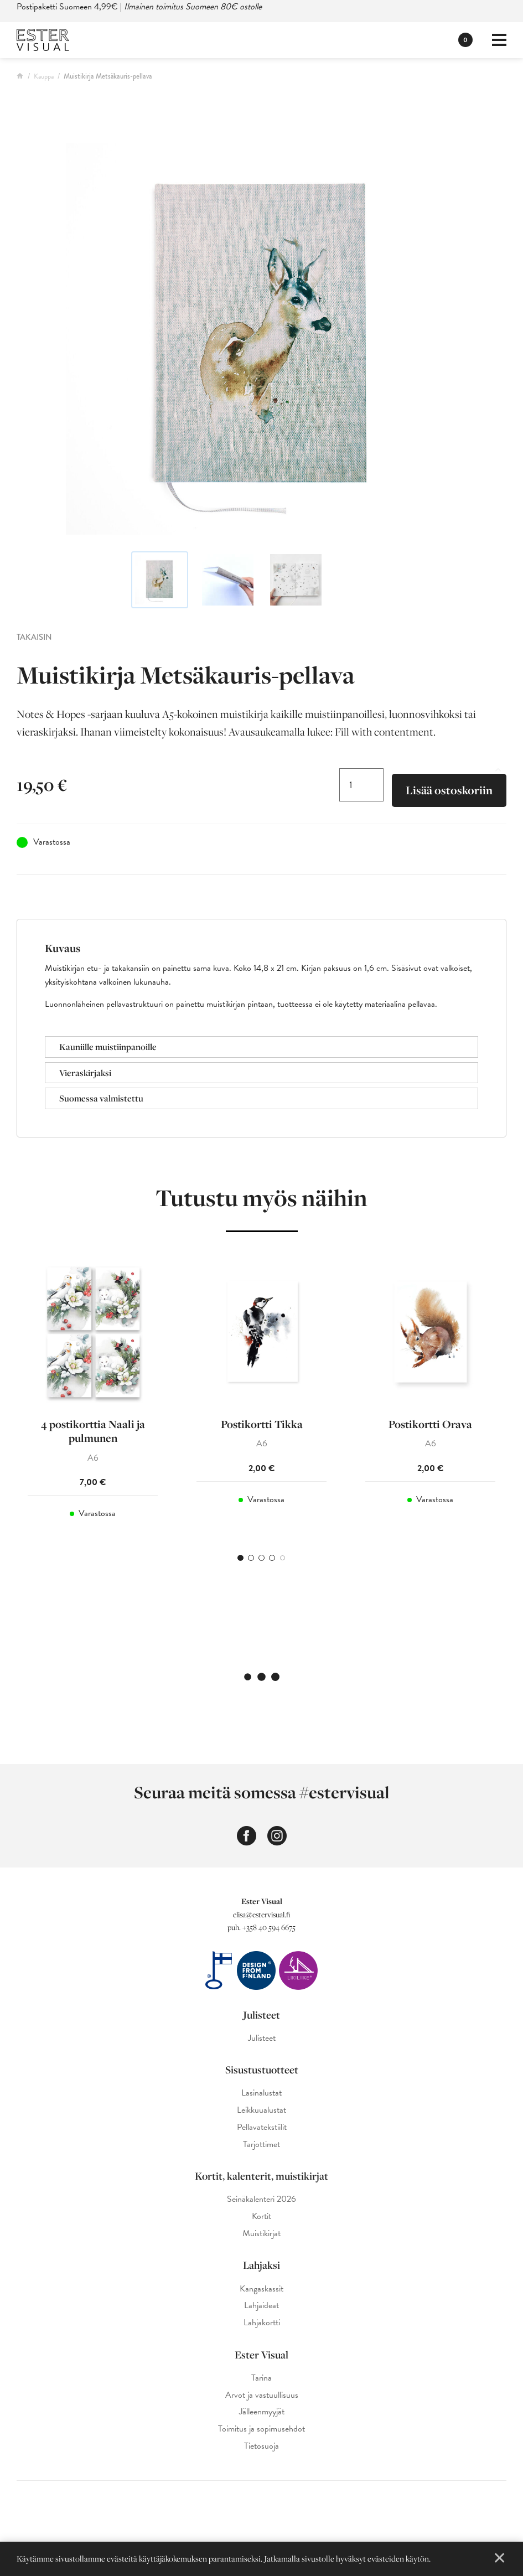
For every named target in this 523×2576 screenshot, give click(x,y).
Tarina (261, 2378)
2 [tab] (251, 1558)
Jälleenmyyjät (261, 2412)
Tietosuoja (261, 2446)
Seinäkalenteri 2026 (261, 2199)
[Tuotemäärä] (361, 784)
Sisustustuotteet (261, 2069)
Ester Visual (261, 2354)
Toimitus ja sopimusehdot (261, 2429)
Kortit (261, 2216)
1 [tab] (240, 1558)
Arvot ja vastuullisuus (261, 2395)
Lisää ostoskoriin (449, 790)
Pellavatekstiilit (262, 2127)
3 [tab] (261, 1558)
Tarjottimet (261, 2144)
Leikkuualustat (261, 2110)
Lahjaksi (261, 2265)
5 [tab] (282, 1557)
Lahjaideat (261, 2305)
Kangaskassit (261, 2289)
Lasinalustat (261, 2093)
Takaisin (34, 637)
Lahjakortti (262, 2323)
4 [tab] (272, 1558)
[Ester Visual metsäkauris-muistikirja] (261, 339)
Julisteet (261, 2015)
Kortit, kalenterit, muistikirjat (261, 2176)
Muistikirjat (261, 2233)
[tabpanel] (92, 1395)
